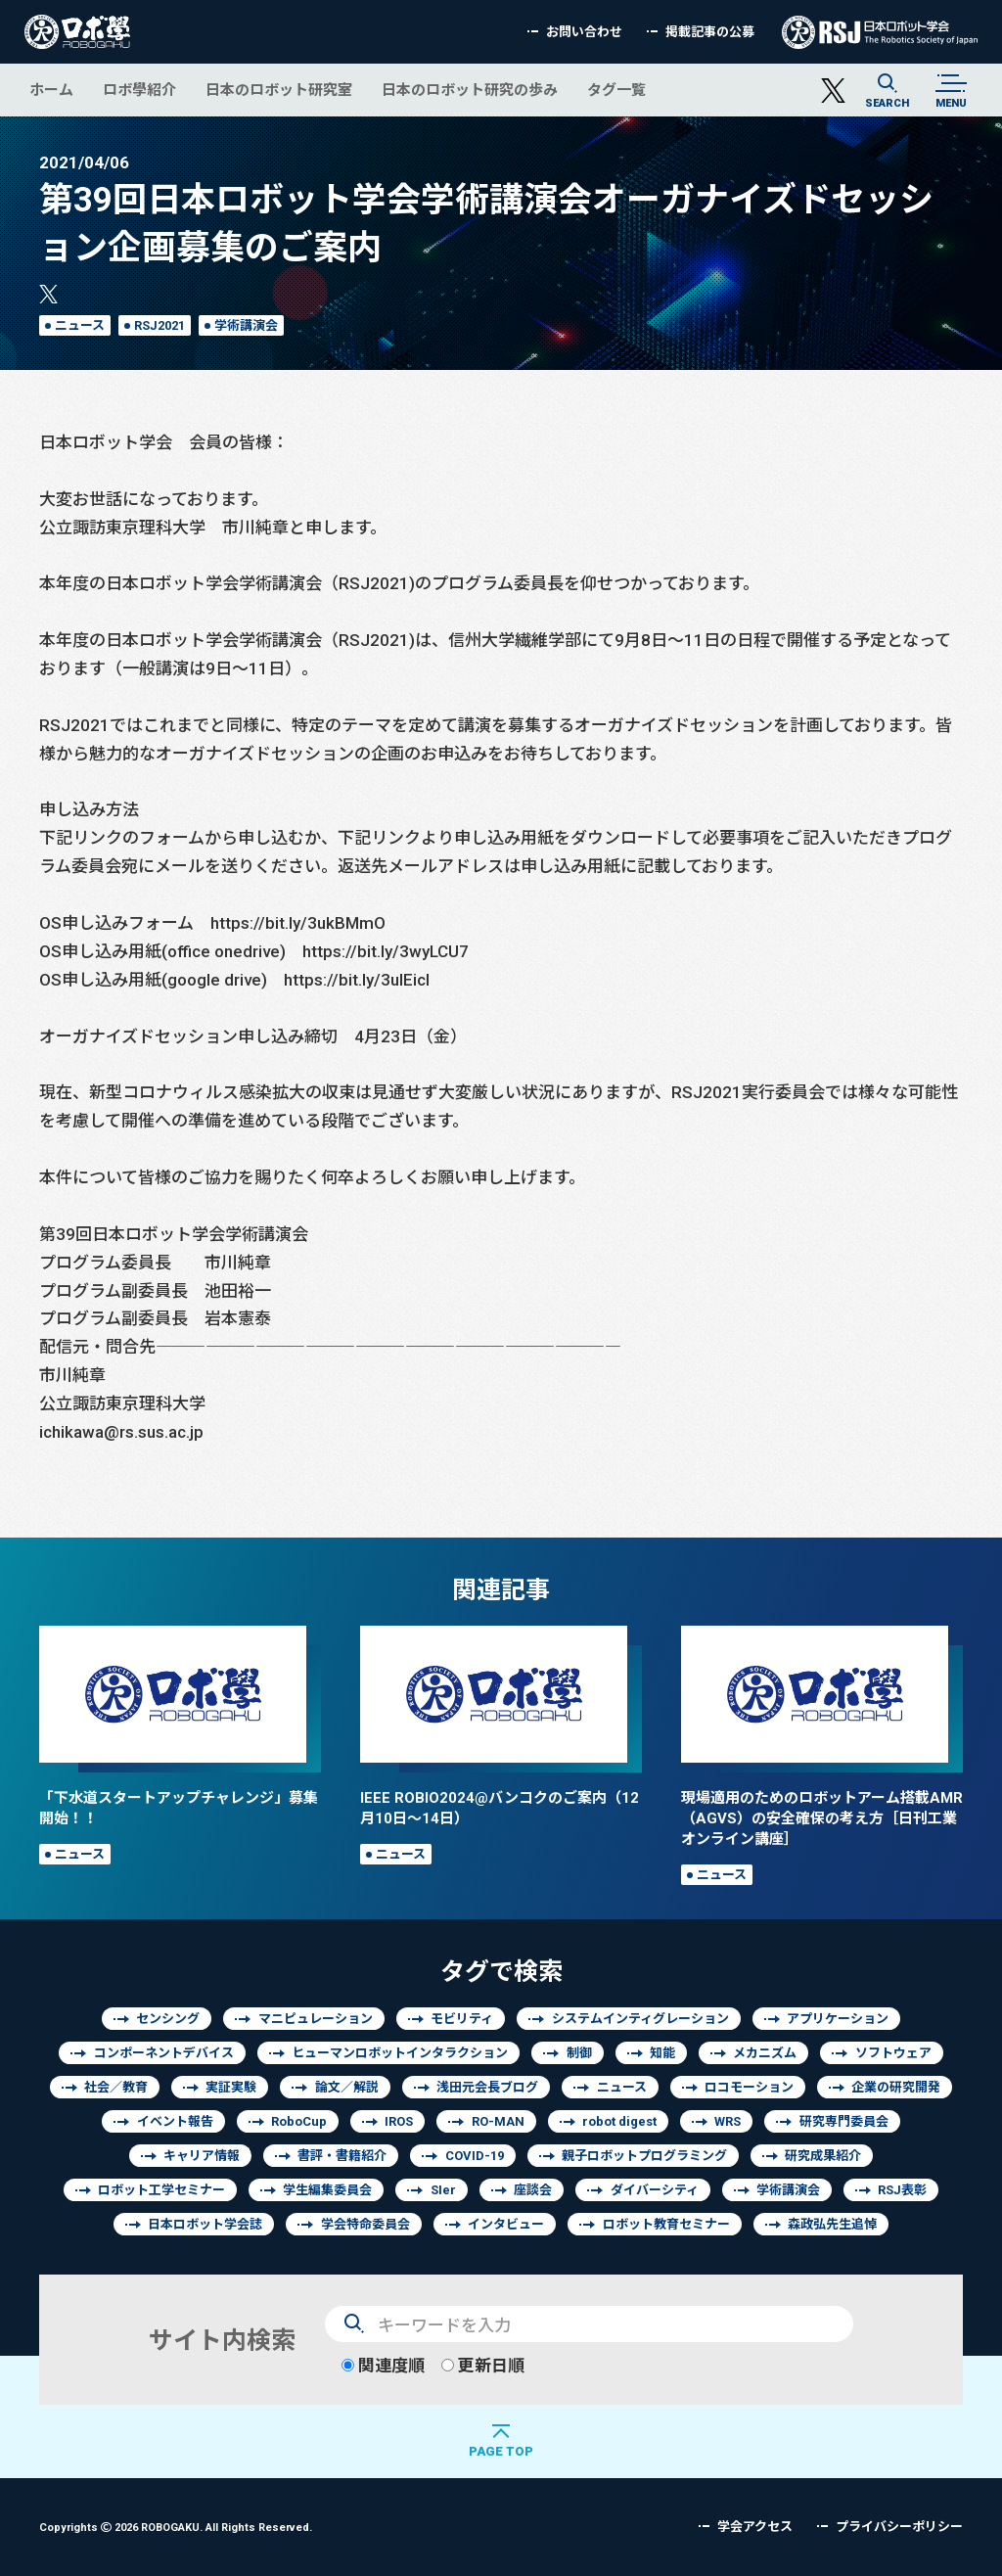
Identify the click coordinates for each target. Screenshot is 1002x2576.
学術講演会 (246, 325)
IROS (399, 2121)
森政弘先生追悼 (832, 2224)
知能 (662, 2053)
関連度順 (383, 2365)
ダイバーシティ (655, 2190)
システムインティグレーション (640, 2018)
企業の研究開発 (895, 2087)
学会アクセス (755, 2526)
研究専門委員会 (843, 2121)
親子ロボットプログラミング (644, 2155)
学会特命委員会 (365, 2224)
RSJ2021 (159, 325)
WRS (727, 2121)
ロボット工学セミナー (161, 2190)
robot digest (619, 2121)
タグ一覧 (616, 89)
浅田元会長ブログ (487, 2087)
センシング (168, 2018)
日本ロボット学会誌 (205, 2224)
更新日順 (482, 2365)
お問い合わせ (584, 31)
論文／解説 (347, 2087)
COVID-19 (474, 2155)
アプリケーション (837, 2018)
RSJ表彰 (902, 2190)
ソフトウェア (893, 2053)
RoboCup (299, 2121)
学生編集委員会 (327, 2190)
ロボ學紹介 (139, 89)
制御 (579, 2053)
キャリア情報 (201, 2155)
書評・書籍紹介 (342, 2155)
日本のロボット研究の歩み (470, 89)
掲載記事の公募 (709, 31)
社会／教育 (116, 2087)
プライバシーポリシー (899, 2526)
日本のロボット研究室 (278, 89)
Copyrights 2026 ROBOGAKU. (175, 2526)
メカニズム (765, 2053)
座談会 (533, 2190)
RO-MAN (498, 2121)
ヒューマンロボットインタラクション (400, 2053)
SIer (443, 2190)
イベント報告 (175, 2121)
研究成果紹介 (823, 2155)
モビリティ (462, 2018)
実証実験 (230, 2087)
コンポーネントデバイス (164, 2053)
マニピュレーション (315, 2018)
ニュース (80, 325)
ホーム (51, 89)
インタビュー (506, 2224)
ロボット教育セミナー (666, 2224)
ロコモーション (749, 2087)
